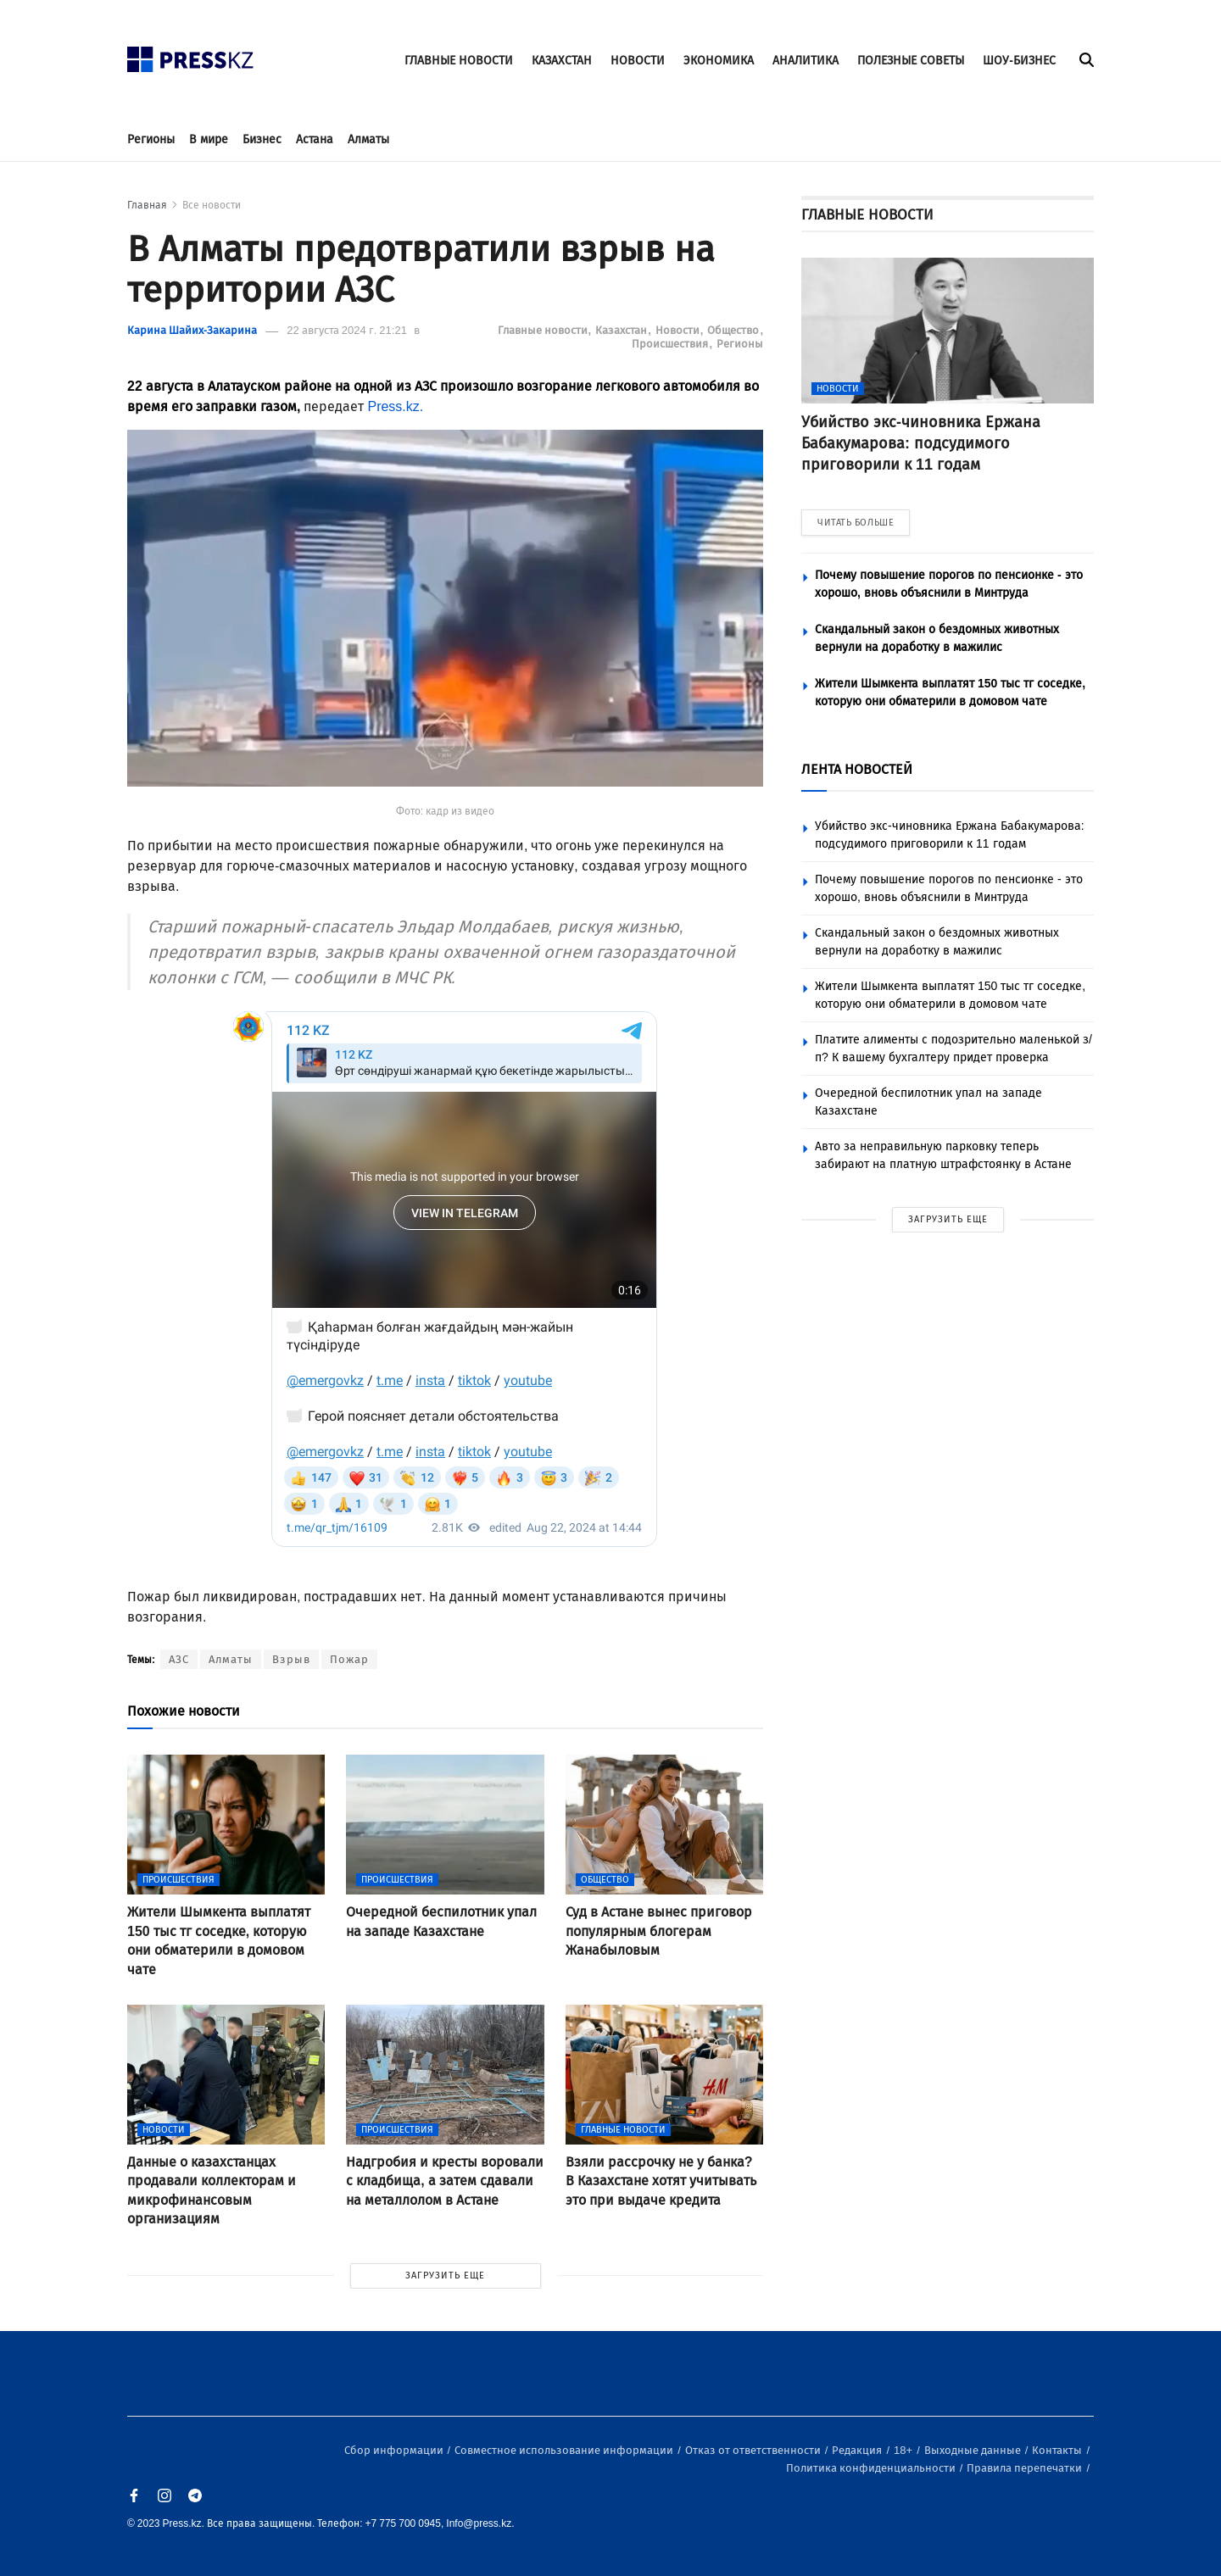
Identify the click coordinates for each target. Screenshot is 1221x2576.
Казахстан (622, 330)
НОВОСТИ (637, 60)
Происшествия (671, 343)
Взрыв (291, 1659)
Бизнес (262, 139)
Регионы (151, 139)
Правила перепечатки (1025, 2468)
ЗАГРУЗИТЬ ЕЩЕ (445, 2275)
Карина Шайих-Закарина (192, 330)
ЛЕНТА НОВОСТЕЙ (856, 769)
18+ (904, 2450)
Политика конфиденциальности (872, 2468)
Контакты (1058, 2450)
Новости (678, 330)
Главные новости (544, 330)
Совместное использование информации (565, 2450)
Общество (734, 330)
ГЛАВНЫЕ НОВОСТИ (458, 60)
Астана (314, 139)
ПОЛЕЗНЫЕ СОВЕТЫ (910, 60)
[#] (190, 55)
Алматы (368, 139)
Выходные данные (973, 2450)
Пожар (349, 1659)
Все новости (211, 205)
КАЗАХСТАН (562, 60)
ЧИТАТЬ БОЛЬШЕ (855, 522)
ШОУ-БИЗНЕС (1019, 60)
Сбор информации (395, 2450)
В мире (208, 139)
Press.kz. (395, 406)
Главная (147, 205)
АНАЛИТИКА (805, 60)
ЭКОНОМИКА (718, 60)
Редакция (858, 2450)
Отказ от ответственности (754, 2450)
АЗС (179, 1659)
